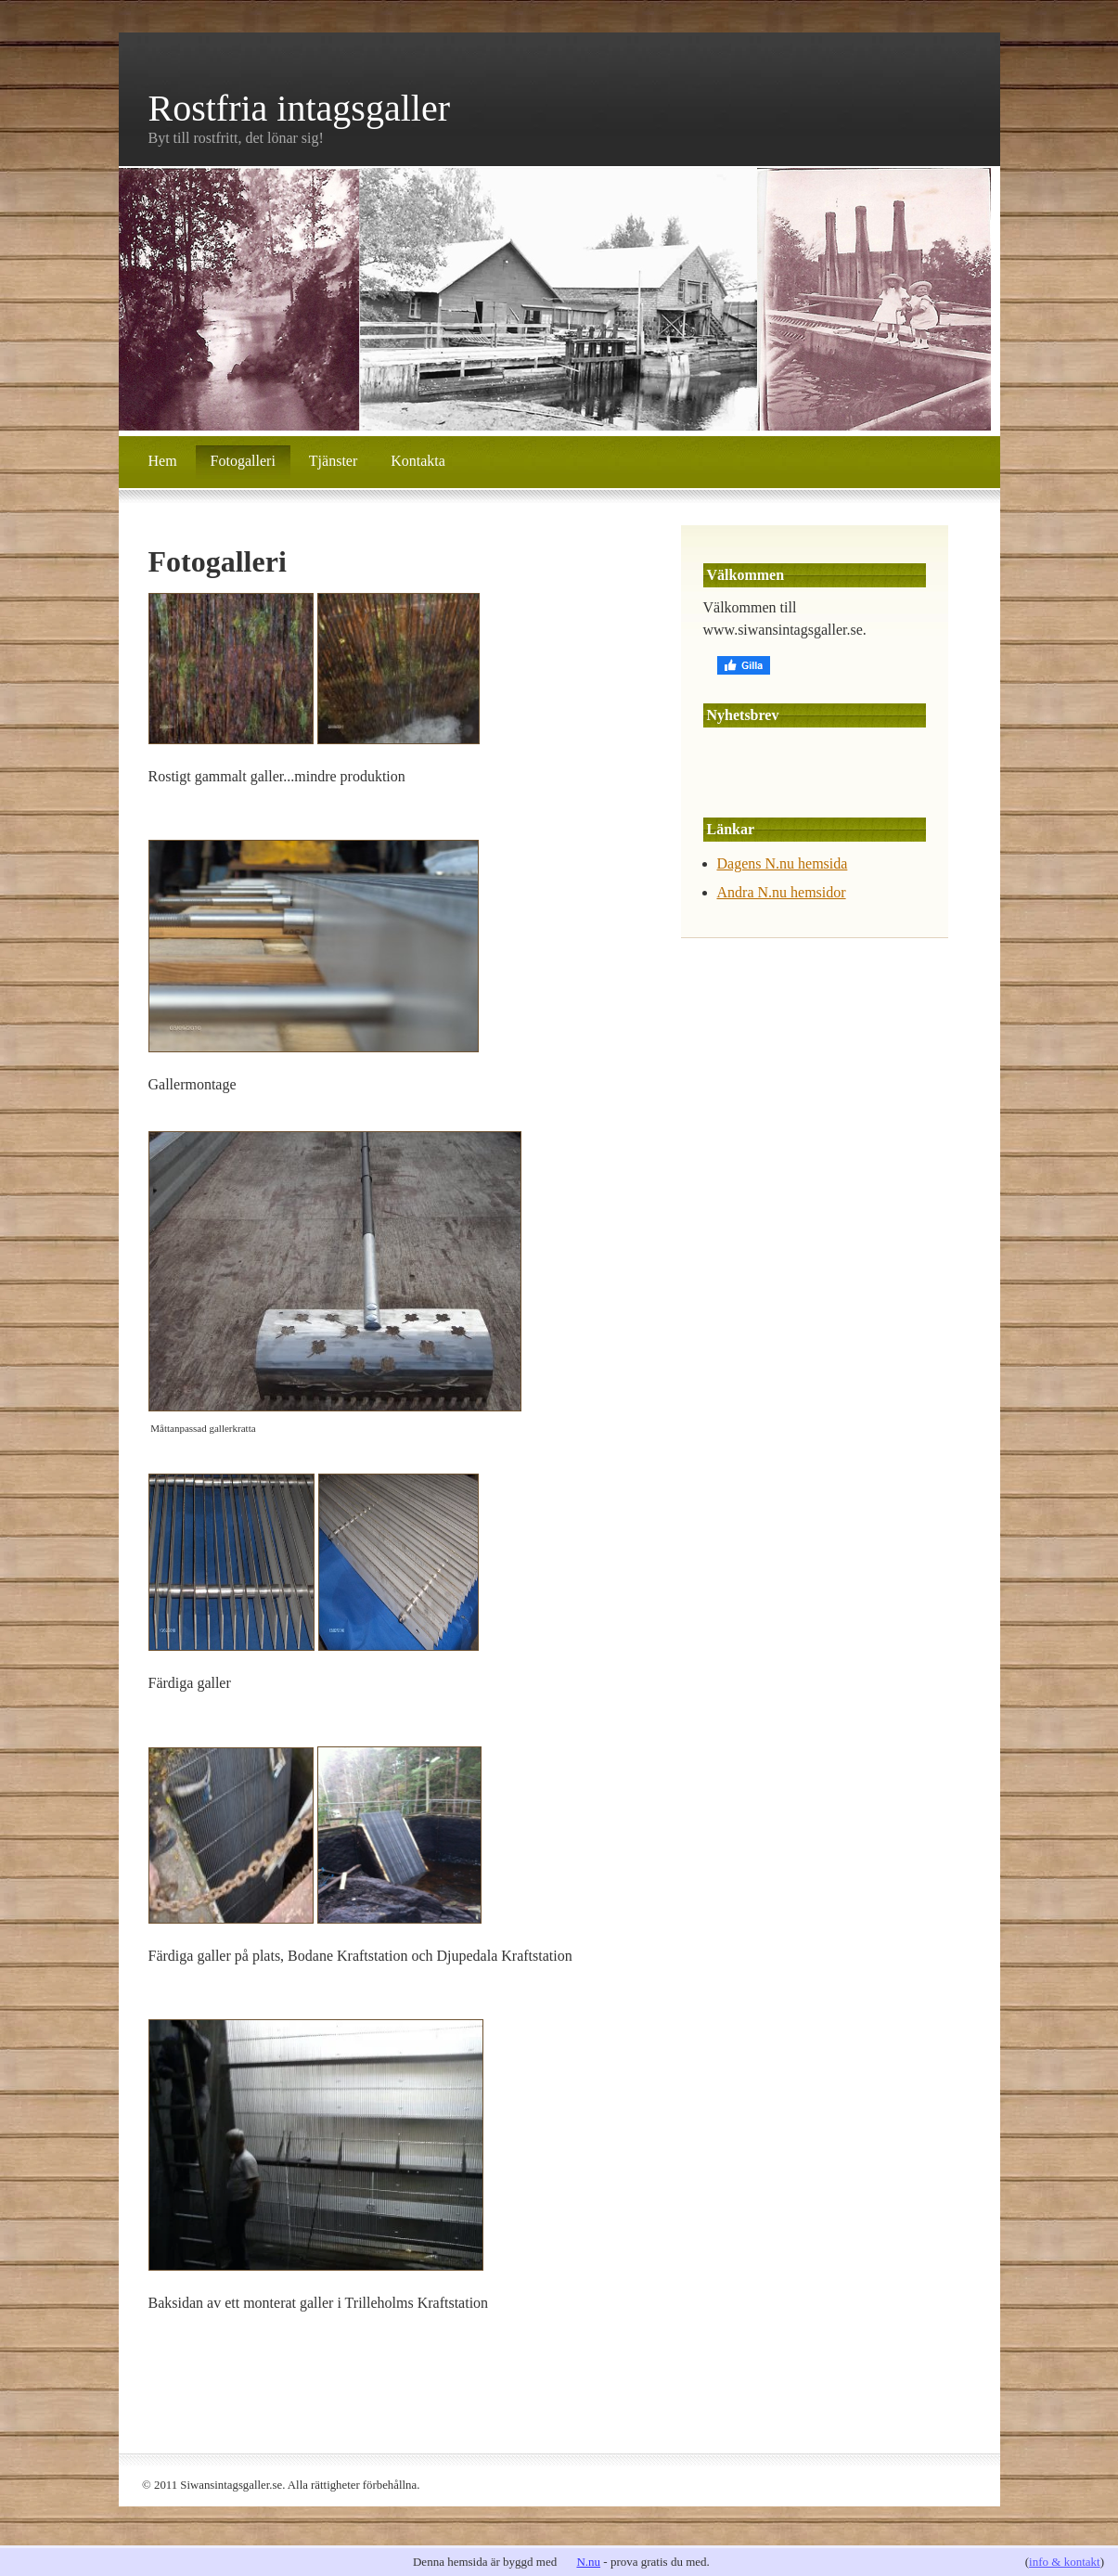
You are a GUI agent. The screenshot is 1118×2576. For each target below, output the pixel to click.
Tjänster (333, 461)
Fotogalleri (243, 461)
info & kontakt (1064, 2562)
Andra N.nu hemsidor (781, 892)
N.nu (588, 2562)
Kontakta (418, 461)
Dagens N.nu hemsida (782, 863)
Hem (162, 461)
